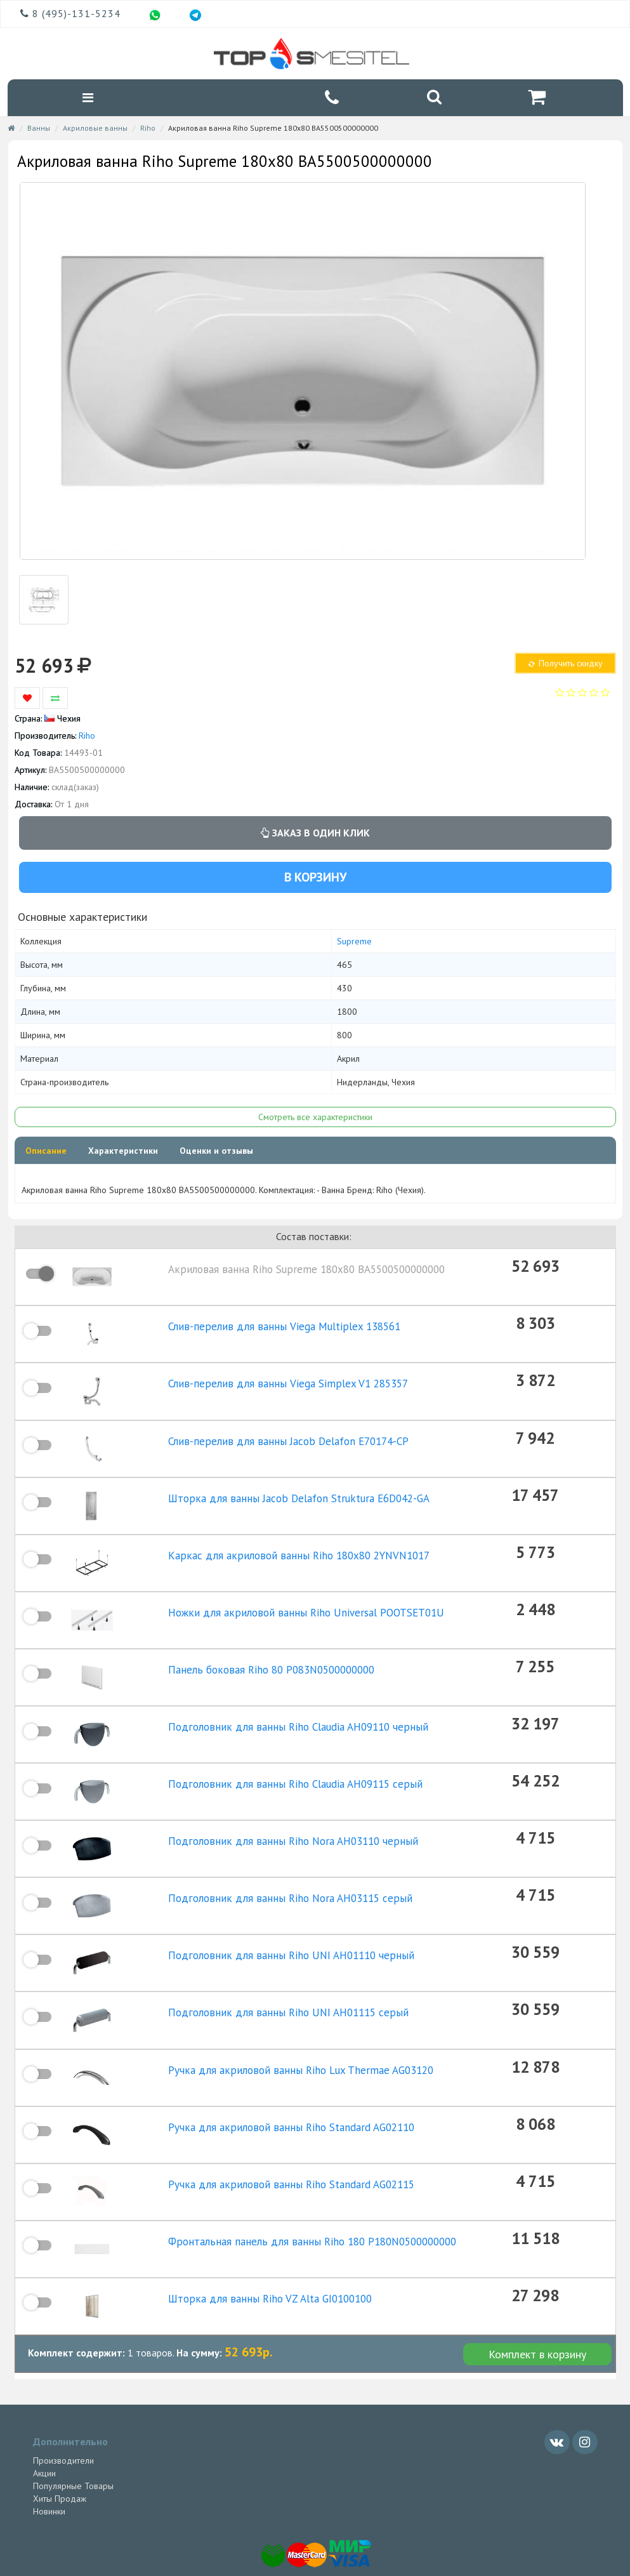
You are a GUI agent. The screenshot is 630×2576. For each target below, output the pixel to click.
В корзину (315, 878)
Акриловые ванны (95, 130)
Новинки (49, 2463)
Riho (147, 130)
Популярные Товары (73, 2437)
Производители (63, 2412)
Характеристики (123, 1152)
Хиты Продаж (59, 2450)
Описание (46, 1152)
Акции (44, 2425)
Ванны (38, 130)
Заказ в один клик (315, 834)
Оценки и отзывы (216, 1152)
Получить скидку (565, 665)
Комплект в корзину (537, 2306)
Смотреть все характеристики (315, 1119)
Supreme (354, 943)
